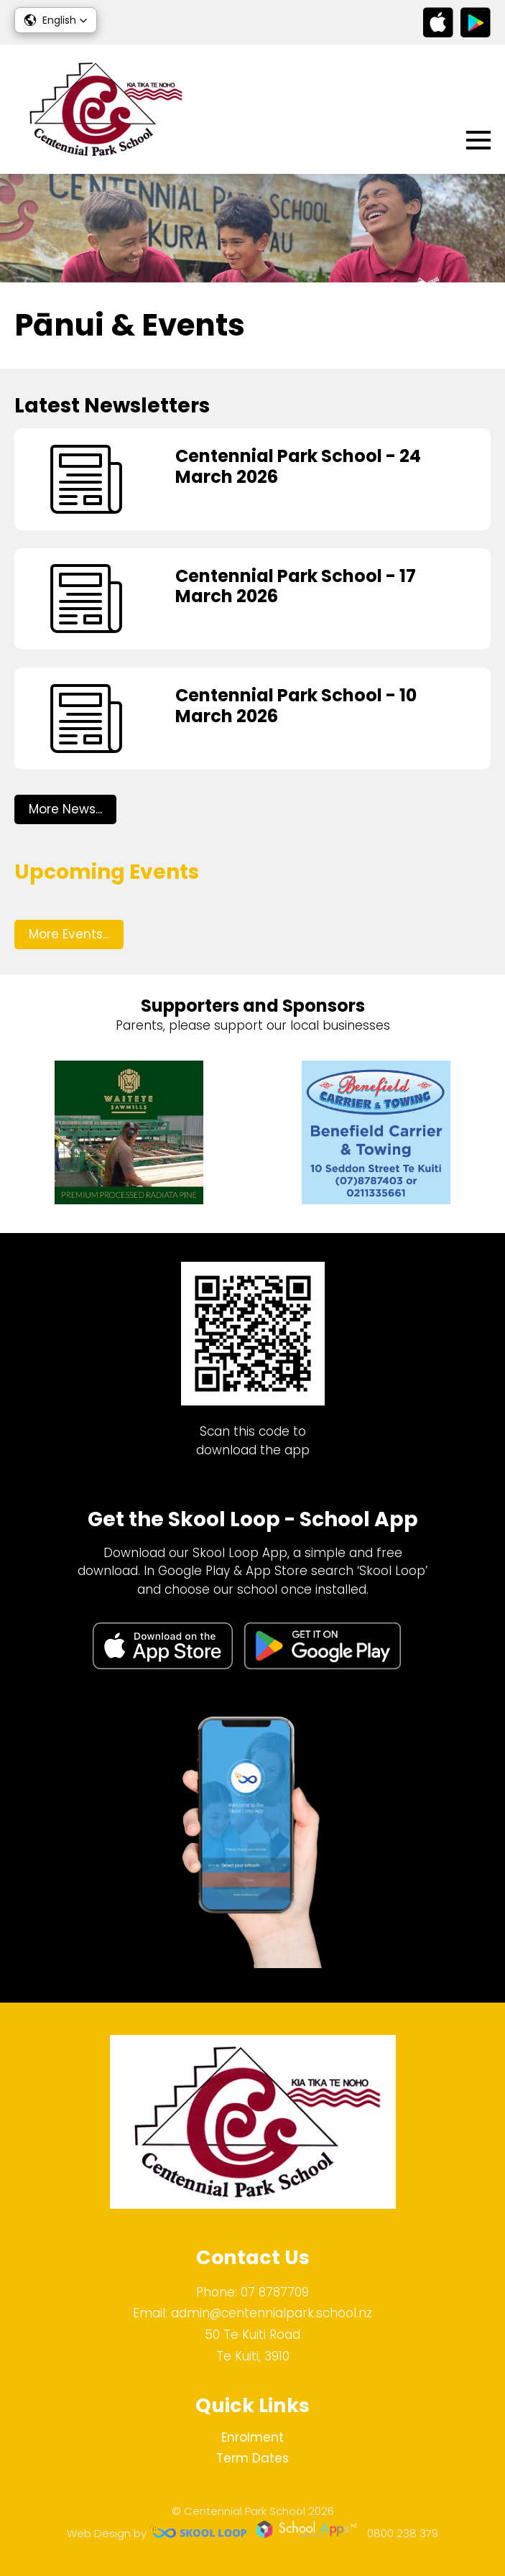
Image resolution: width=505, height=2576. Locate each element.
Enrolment (252, 2437)
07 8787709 (275, 2292)
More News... (65, 809)
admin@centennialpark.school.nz (271, 2313)
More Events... (69, 934)
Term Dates (252, 2458)
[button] (56, 20)
